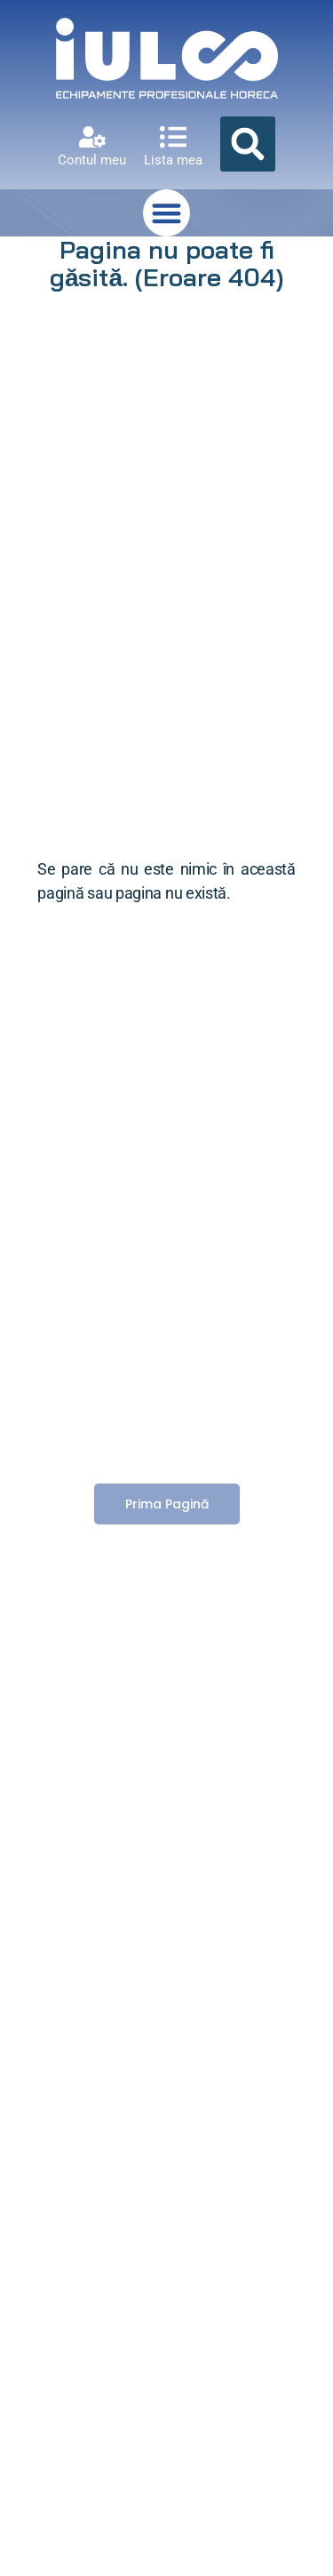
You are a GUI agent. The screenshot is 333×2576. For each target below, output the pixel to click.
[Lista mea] (173, 137)
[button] (247, 144)
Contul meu (92, 160)
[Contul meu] (92, 137)
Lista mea (173, 160)
